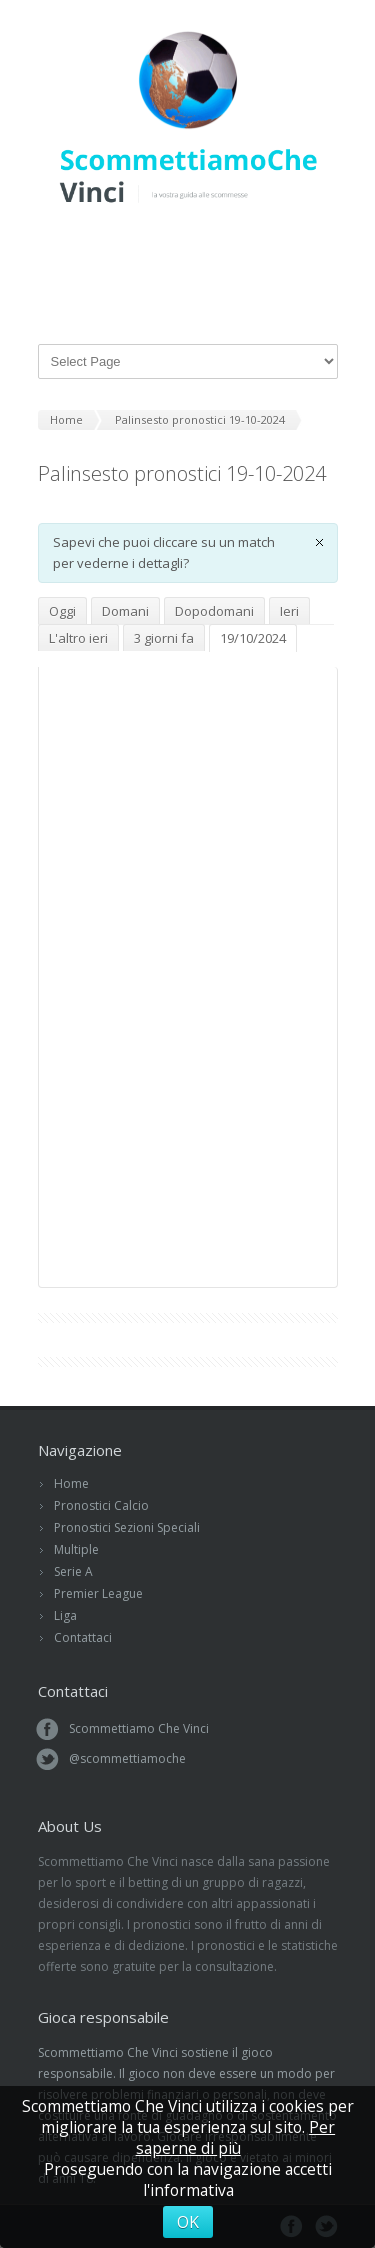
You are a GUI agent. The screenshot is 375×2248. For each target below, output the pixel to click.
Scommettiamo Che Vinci (139, 1728)
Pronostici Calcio (101, 1505)
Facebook (194, 249)
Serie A (73, 1571)
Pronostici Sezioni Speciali (127, 1527)
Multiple (76, 1549)
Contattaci (83, 1637)
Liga (65, 1615)
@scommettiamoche (127, 1758)
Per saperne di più (236, 2137)
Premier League (98, 1593)
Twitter (166, 249)
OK (188, 2222)
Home (71, 1483)
